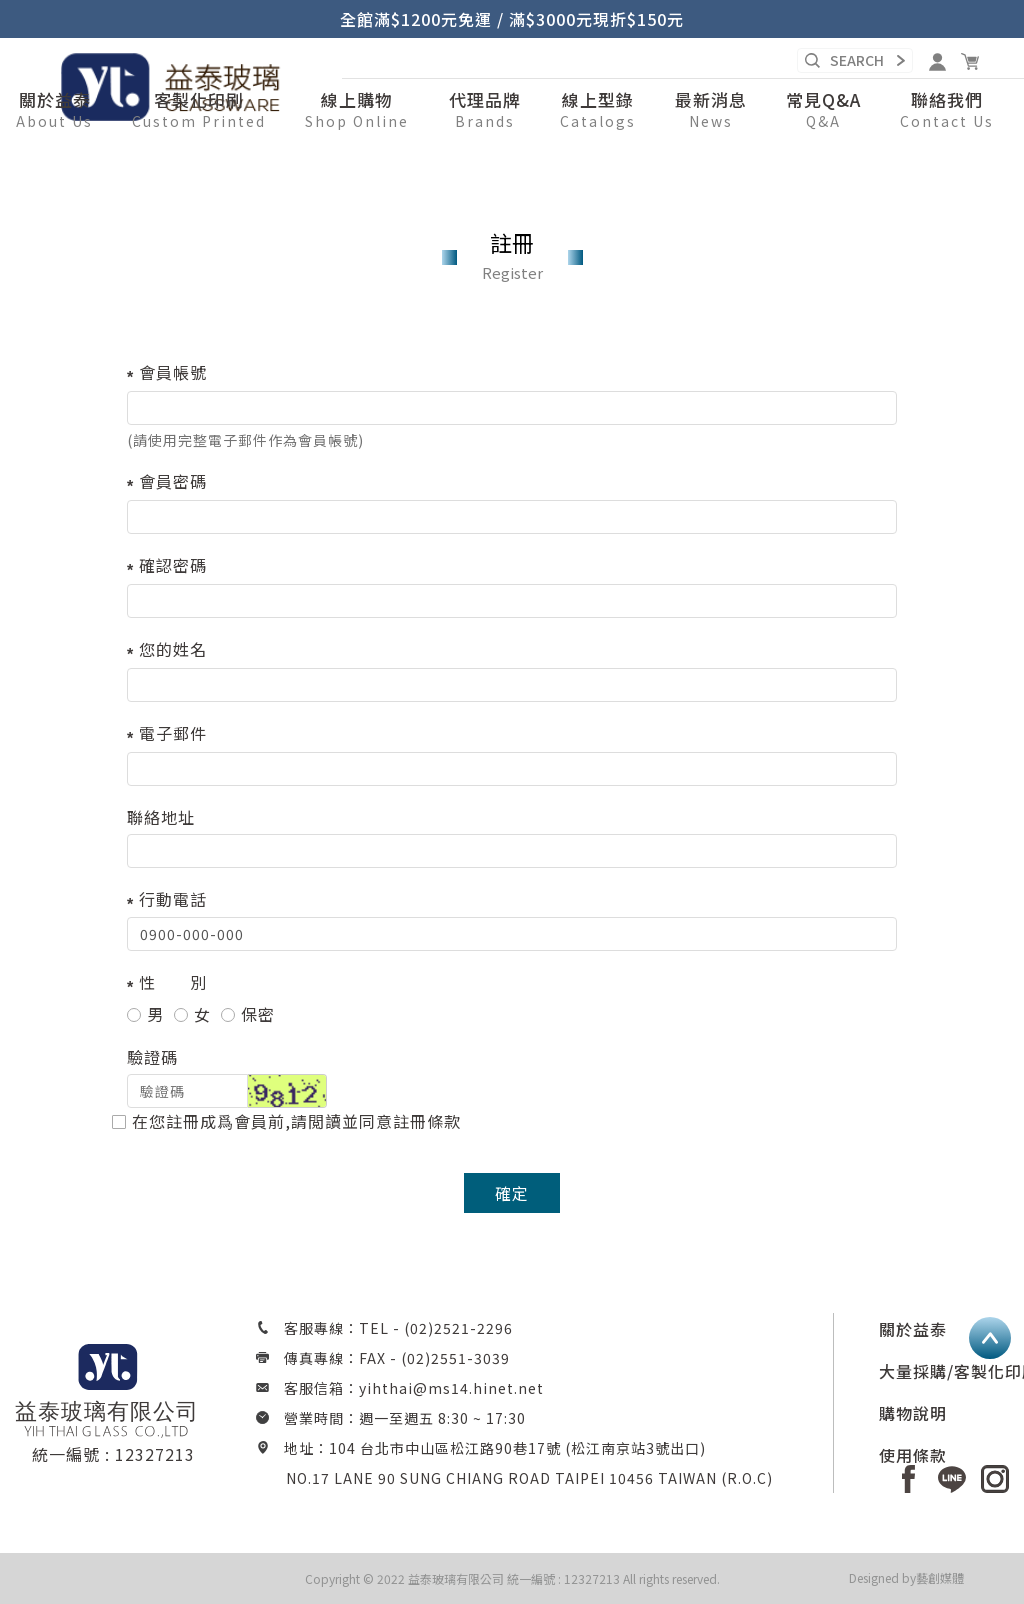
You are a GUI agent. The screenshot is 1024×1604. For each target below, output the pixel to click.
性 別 (173, 982)
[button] (357, 111)
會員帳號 (173, 372)
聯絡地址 (161, 817)
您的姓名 (173, 649)
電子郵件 (173, 733)
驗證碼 (152, 1057)
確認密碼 (173, 565)
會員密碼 (173, 481)
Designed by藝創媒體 (906, 1577)
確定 (512, 1193)
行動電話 (173, 899)
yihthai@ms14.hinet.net (451, 1388)
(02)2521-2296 (458, 1328)
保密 (248, 1014)
